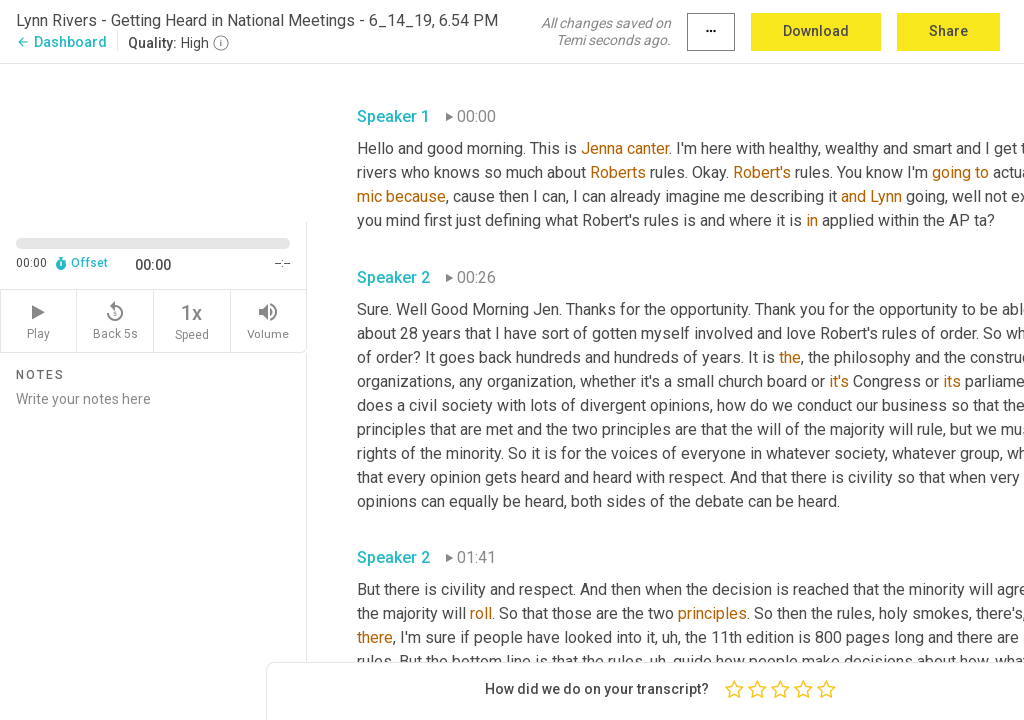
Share (948, 31)
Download (816, 31)
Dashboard (61, 42)
